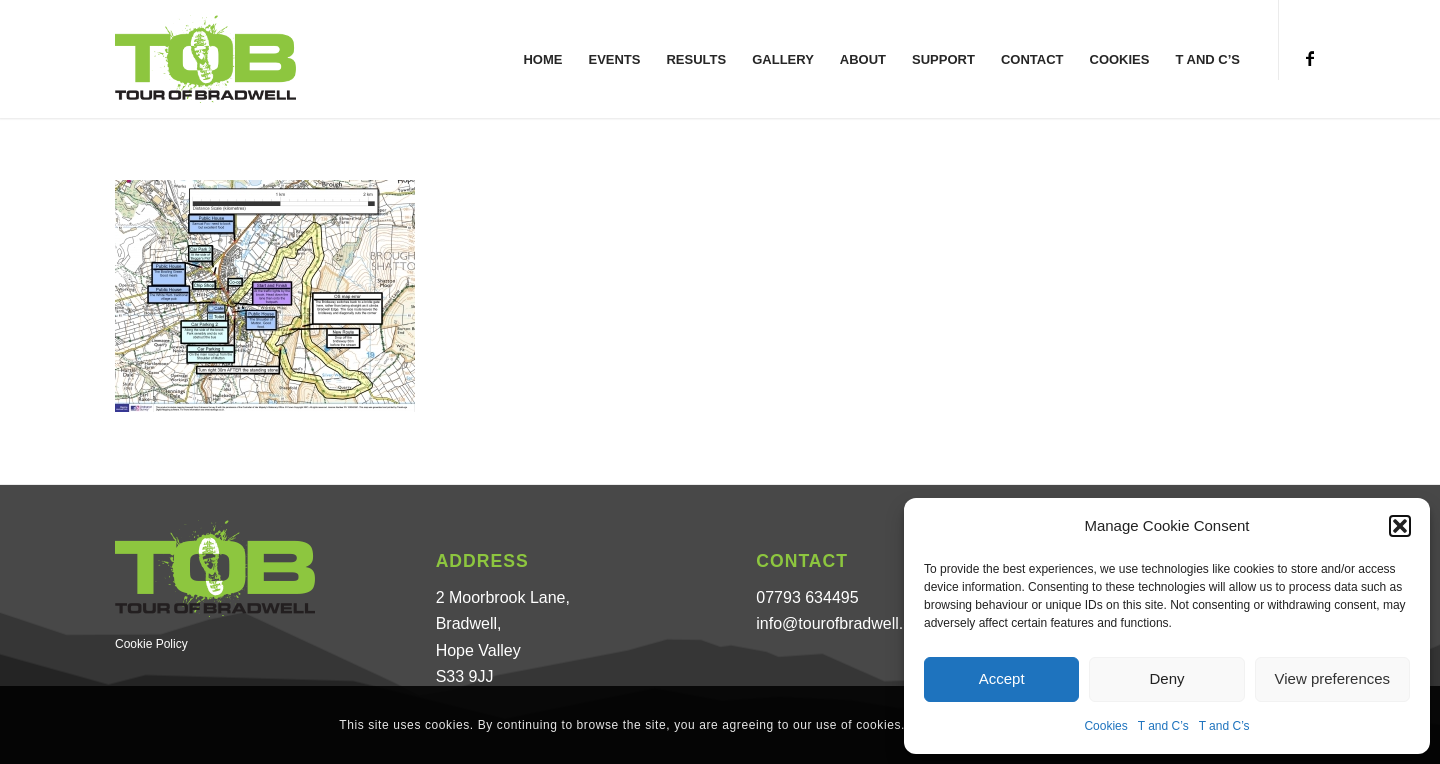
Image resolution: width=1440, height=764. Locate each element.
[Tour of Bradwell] (205, 59)
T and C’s (1163, 726)
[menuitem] (542, 60)
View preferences (1333, 678)
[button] (1400, 526)
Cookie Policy (151, 644)
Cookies (1105, 726)
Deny (1166, 678)
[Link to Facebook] (1310, 58)
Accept (1002, 678)
